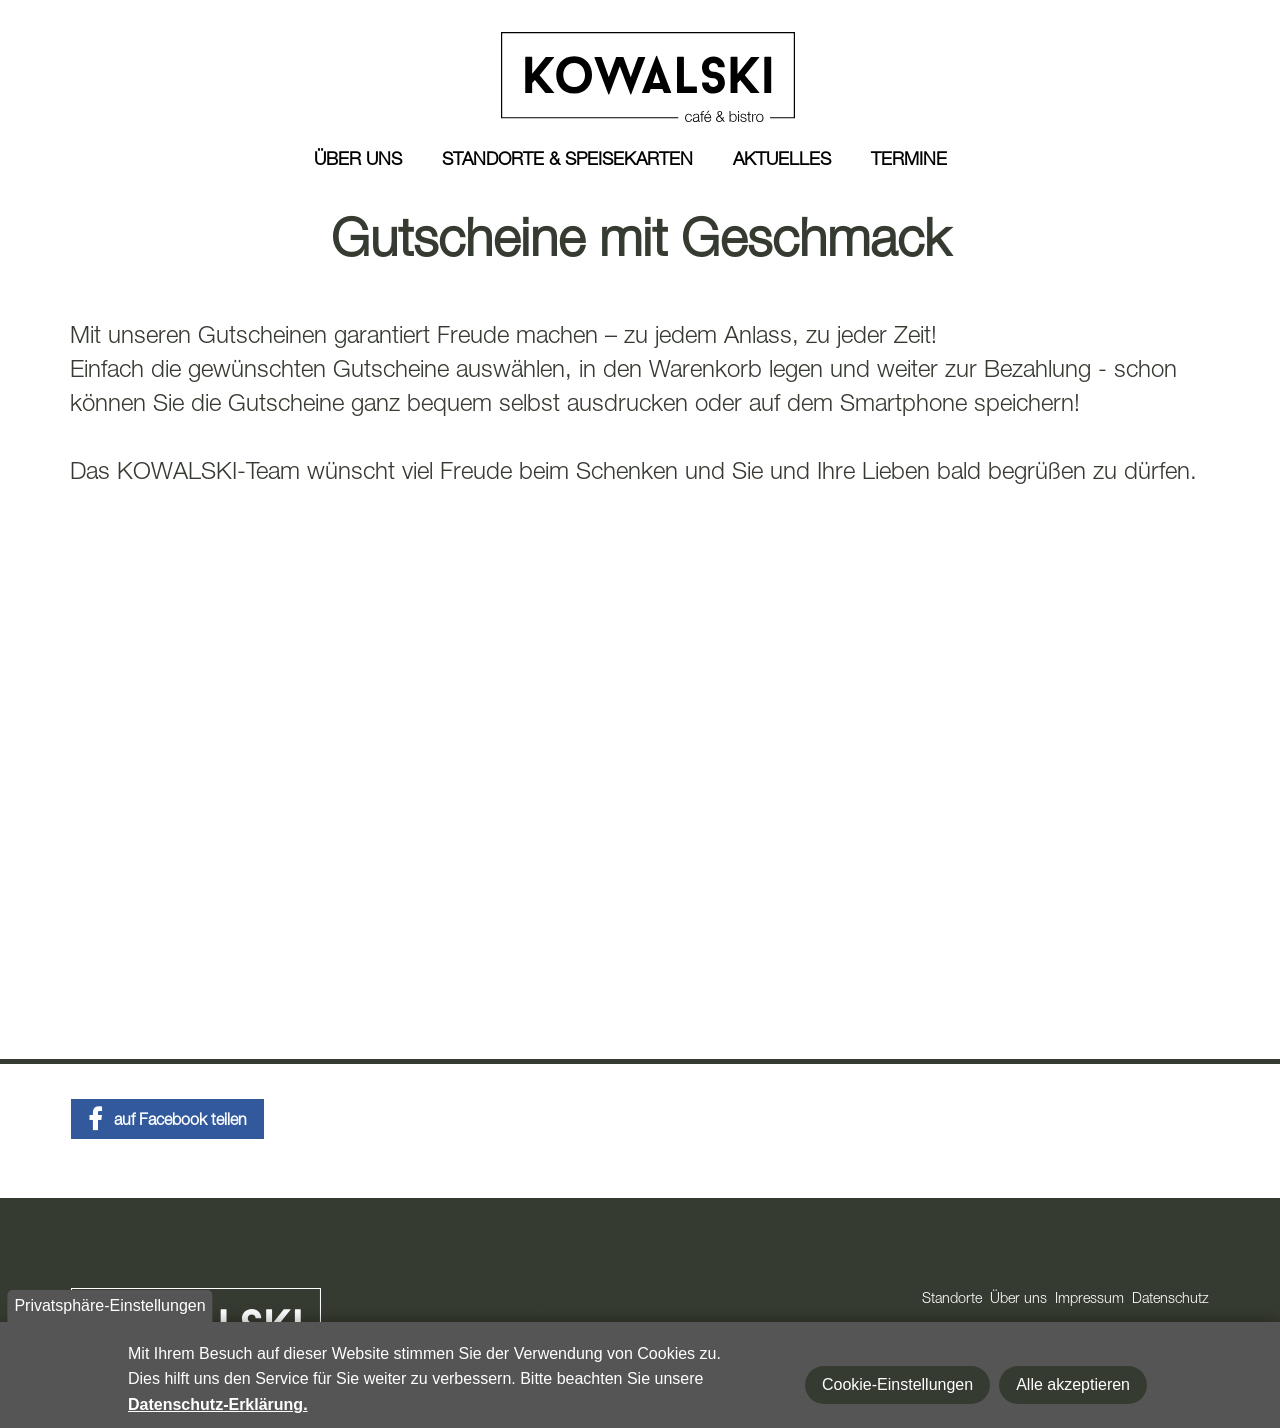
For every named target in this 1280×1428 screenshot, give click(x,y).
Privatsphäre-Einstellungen (109, 1305)
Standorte (952, 1300)
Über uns (358, 161)
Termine (909, 161)
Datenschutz (1170, 1300)
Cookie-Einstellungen (897, 1384)
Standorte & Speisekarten (567, 161)
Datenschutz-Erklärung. (218, 1404)
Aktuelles (782, 161)
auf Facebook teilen (180, 1122)
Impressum (1089, 1300)
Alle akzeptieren (1073, 1384)
